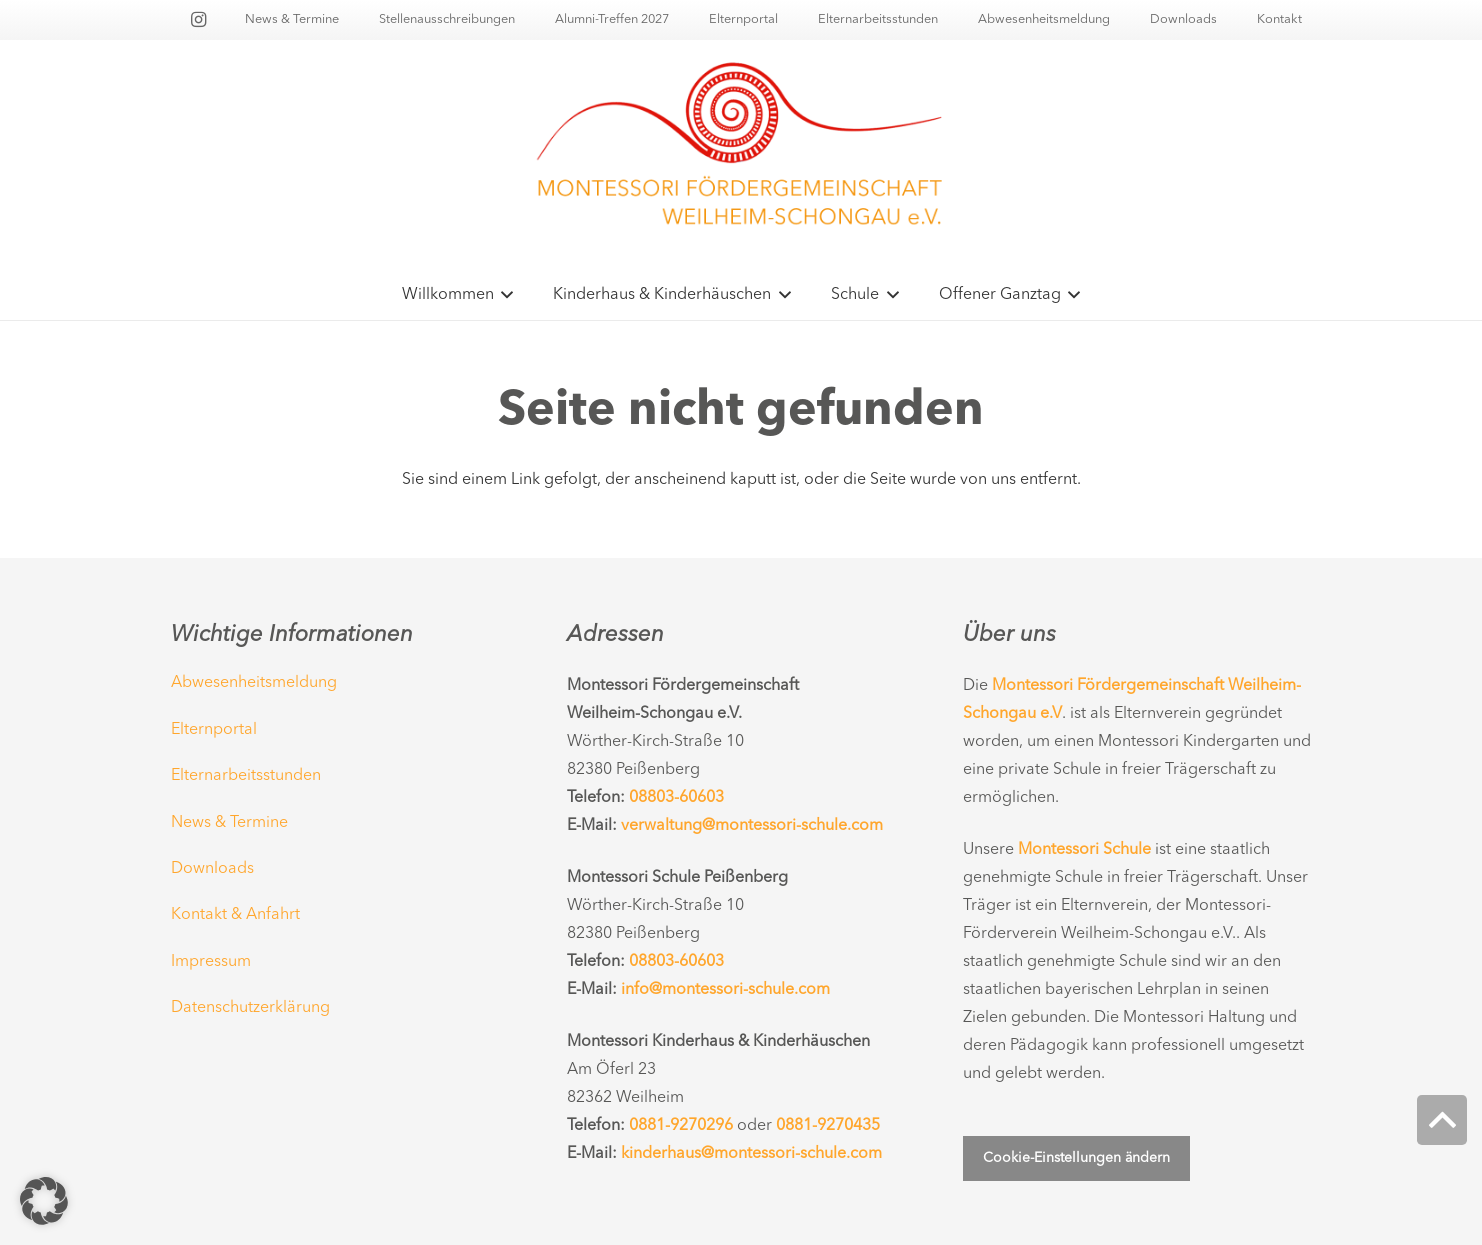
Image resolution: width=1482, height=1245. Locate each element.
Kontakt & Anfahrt (235, 915)
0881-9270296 (681, 1126)
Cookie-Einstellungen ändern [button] (1076, 1158)
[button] (504, 295)
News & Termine (229, 823)
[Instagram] (198, 20)
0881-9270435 (828, 1126)
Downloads (212, 869)
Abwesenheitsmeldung (254, 683)
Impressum (211, 962)
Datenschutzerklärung (250, 1008)
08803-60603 (676, 798)
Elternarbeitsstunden (246, 776)
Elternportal (214, 730)
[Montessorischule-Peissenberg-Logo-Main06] (741, 155)
